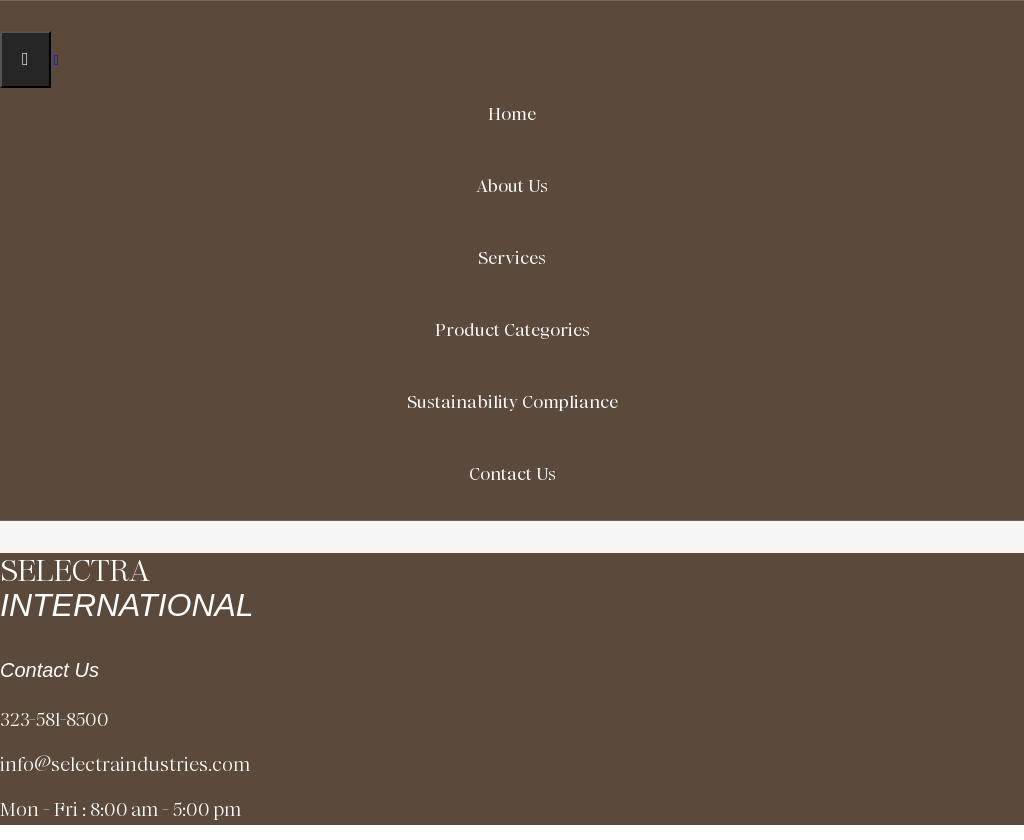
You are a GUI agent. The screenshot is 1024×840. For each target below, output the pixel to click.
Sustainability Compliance (512, 402)
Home (512, 114)
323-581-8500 (54, 719)
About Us (512, 186)
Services (512, 258)
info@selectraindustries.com (125, 764)
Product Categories (512, 330)
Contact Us (512, 474)
